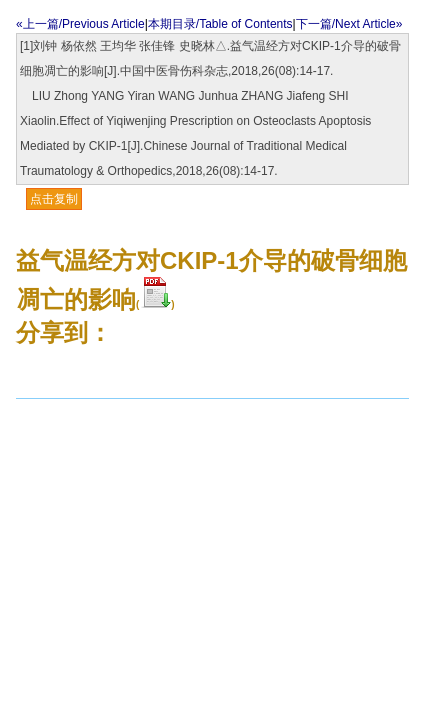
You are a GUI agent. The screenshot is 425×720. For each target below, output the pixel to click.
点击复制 (54, 199)
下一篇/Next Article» (349, 24)
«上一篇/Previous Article (80, 24)
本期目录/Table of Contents (220, 24)
